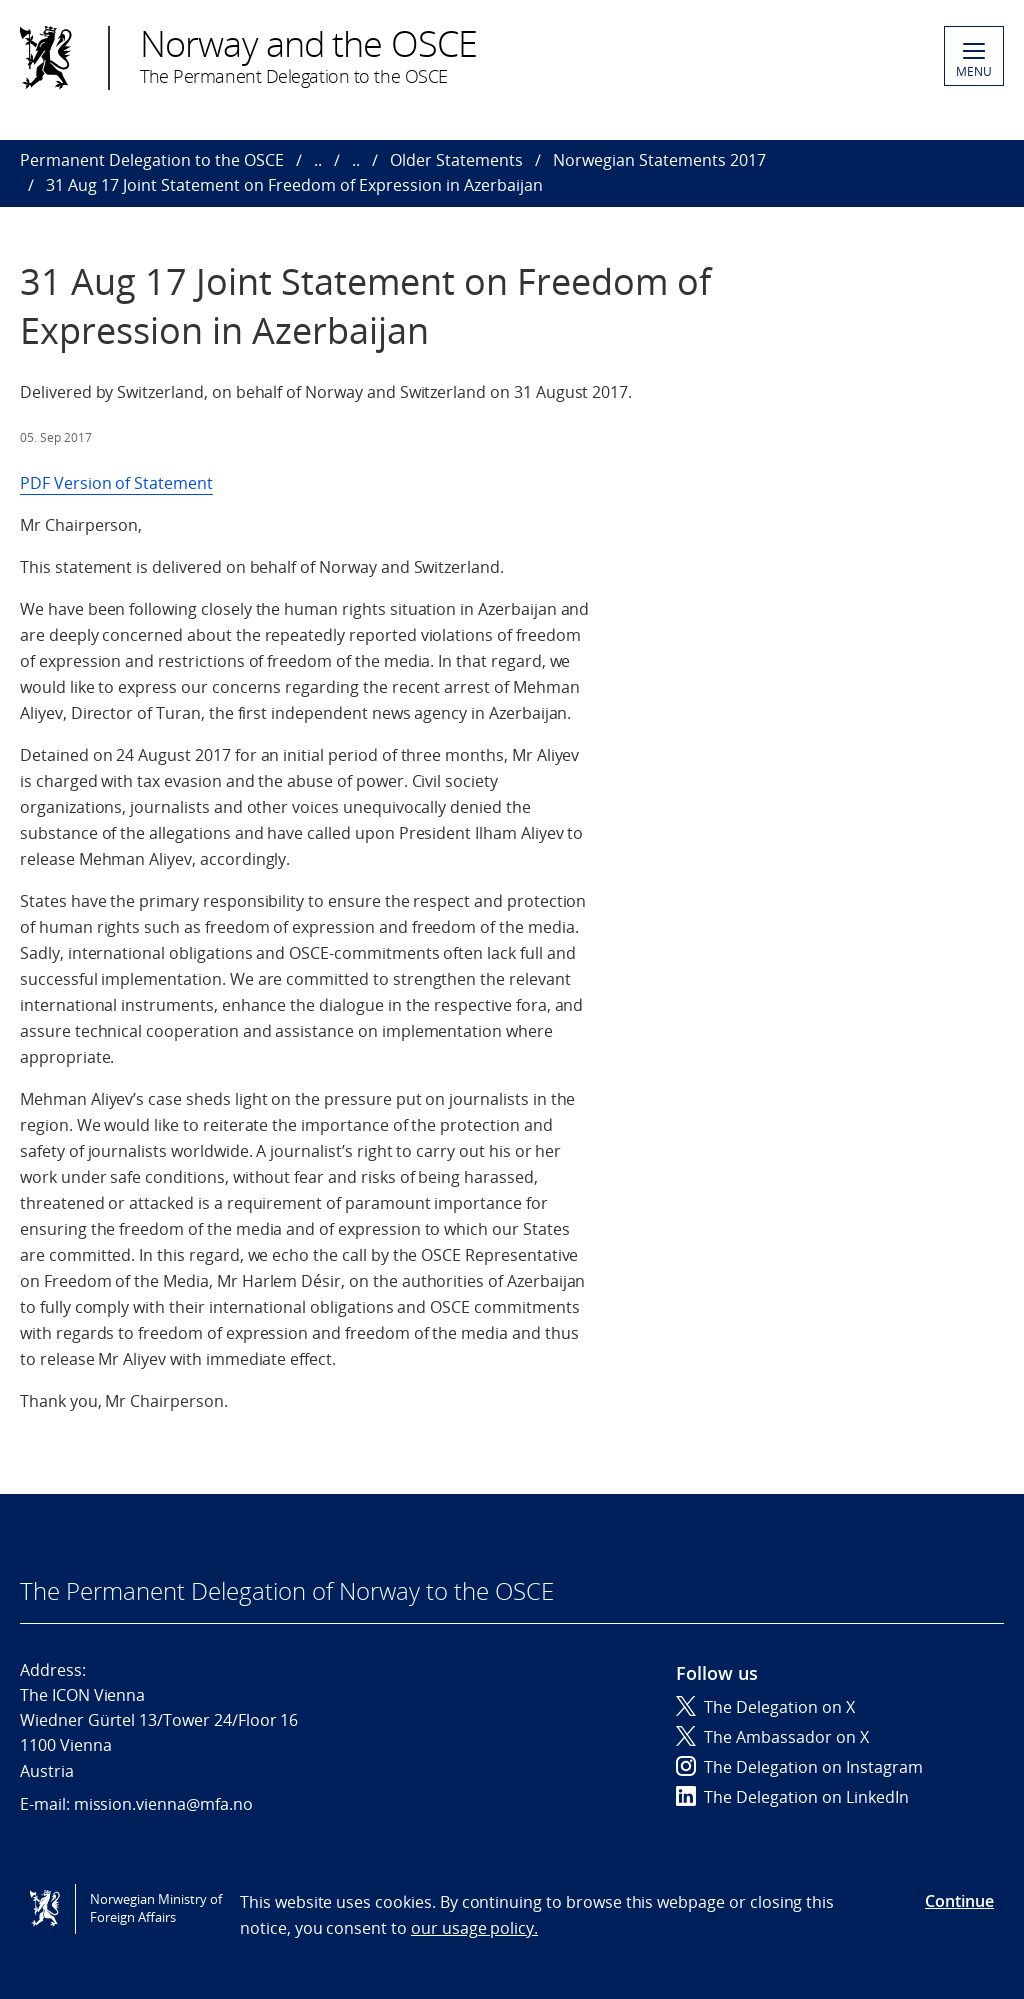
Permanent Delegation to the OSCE (152, 160)
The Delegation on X (765, 1707)
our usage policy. (474, 1928)
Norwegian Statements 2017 (659, 160)
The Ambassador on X (772, 1737)
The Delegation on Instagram (799, 1767)
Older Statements (456, 160)
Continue (959, 1901)
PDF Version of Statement (116, 483)
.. (318, 160)
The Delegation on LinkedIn (792, 1797)
